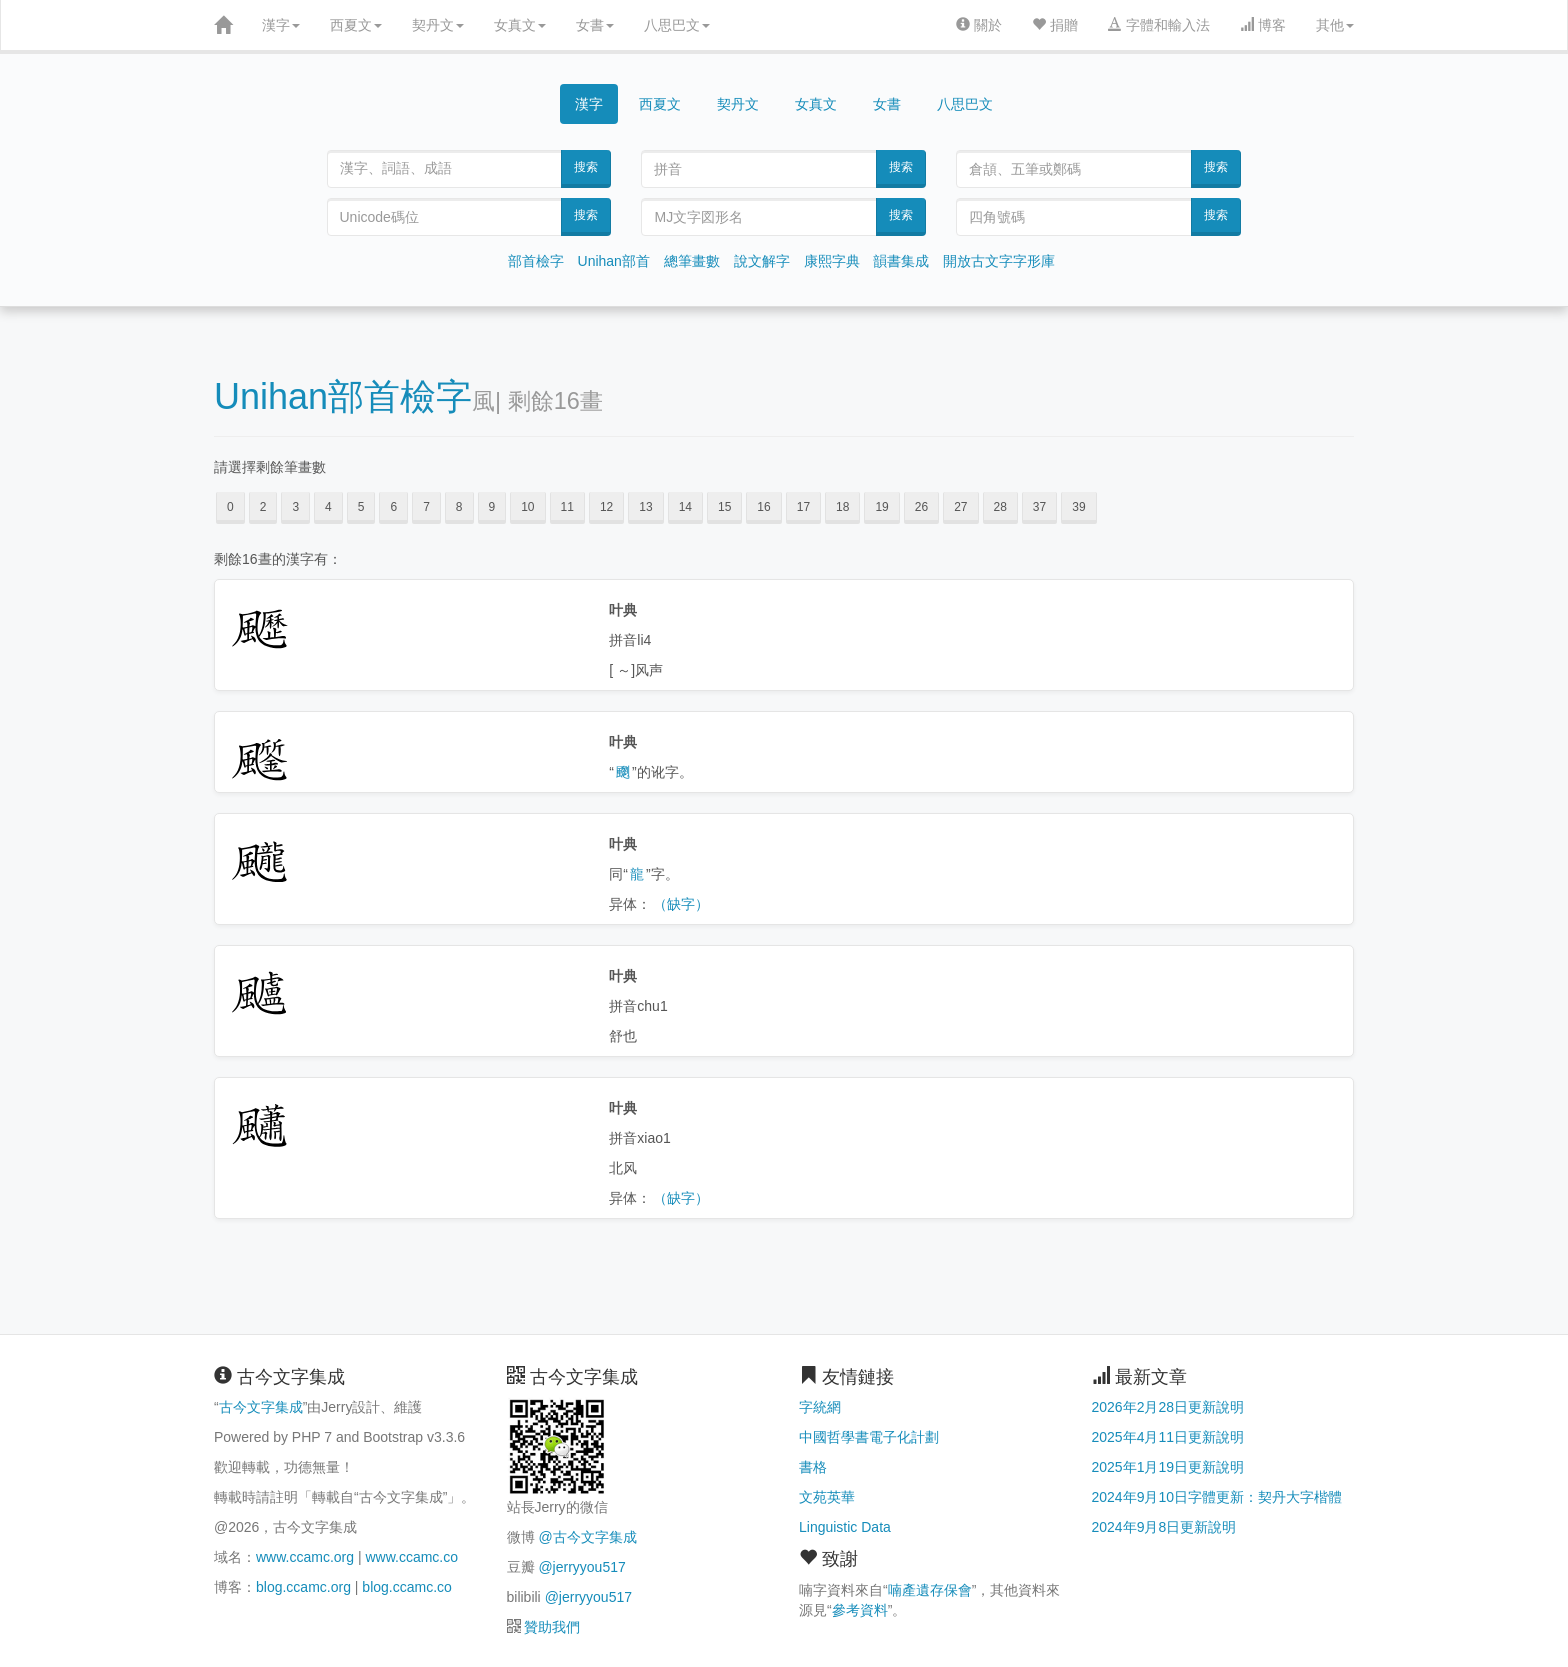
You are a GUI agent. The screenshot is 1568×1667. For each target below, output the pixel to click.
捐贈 (1055, 25)
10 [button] (527, 507)
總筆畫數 (692, 261)
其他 (1335, 25)
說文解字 (762, 261)
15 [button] (724, 507)
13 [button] (645, 507)
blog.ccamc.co (406, 1587)
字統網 (820, 1407)
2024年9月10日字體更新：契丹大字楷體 (1217, 1497)
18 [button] (842, 507)
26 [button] (921, 507)
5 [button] (361, 507)
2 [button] (263, 507)
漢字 (281, 25)
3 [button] (295, 507)
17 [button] (803, 507)
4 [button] (328, 507)
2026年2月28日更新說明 (1168, 1407)
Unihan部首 (614, 261)
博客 (1263, 25)
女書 (595, 25)
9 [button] (492, 507)
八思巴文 (677, 25)
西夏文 (356, 25)
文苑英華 (827, 1497)
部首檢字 (536, 261)
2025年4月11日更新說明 (1168, 1437)
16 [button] (763, 507)
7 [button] (426, 507)
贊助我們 (552, 1627)
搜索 (586, 167)
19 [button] (881, 507)
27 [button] (960, 507)
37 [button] (1039, 507)
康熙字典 (832, 261)
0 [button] (230, 507)
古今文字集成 (261, 1407)
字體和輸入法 (1159, 25)
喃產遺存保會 (930, 1590)
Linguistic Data (845, 1527)
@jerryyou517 (581, 1567)
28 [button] (1000, 507)
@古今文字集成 (587, 1537)
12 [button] (606, 507)
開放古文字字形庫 (999, 261)
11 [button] (567, 507)
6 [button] (393, 507)
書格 (813, 1467)
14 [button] (685, 507)
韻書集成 (901, 261)
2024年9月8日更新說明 (1164, 1527)
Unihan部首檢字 (343, 396)
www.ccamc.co (411, 1557)
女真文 (520, 25)
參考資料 (860, 1610)
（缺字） (681, 904)
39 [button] (1078, 507)
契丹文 (438, 25)
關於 (979, 25)
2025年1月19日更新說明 (1168, 1467)
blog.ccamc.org (303, 1587)
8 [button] (459, 507)
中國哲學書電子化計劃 (869, 1437)
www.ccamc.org (305, 1557)
